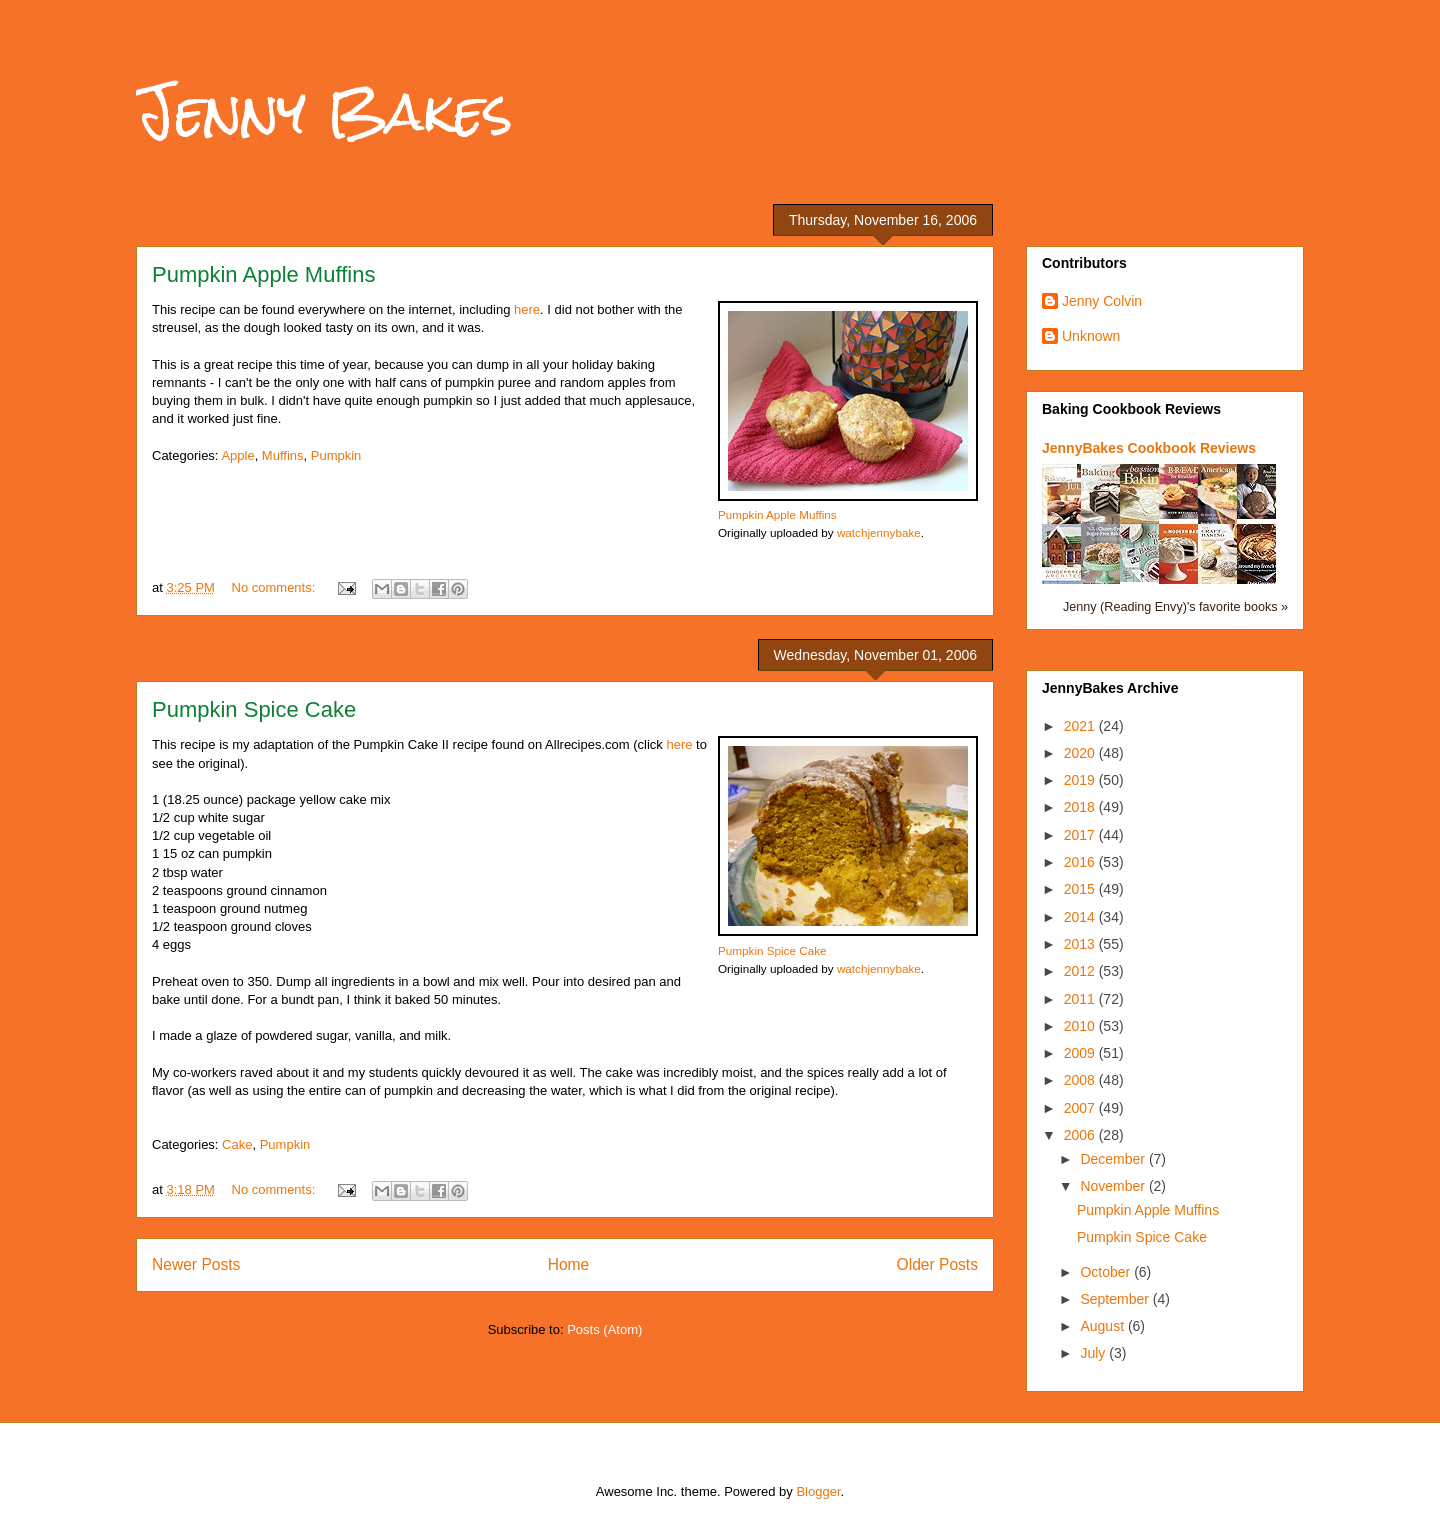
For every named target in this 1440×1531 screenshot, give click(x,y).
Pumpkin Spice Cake (254, 709)
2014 (1081, 917)
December (1114, 1159)
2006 (1081, 1135)
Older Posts (937, 1264)
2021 (1081, 726)
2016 (1081, 862)
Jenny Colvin (1102, 301)
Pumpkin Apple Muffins (263, 274)
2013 (1081, 944)
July (1094, 1353)
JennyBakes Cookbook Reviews (1149, 448)
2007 (1081, 1108)
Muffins (283, 455)
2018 (1081, 807)
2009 (1081, 1053)
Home (569, 1264)
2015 (1081, 889)
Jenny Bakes (324, 111)
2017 (1081, 835)
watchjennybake (879, 532)
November (1114, 1186)
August (1103, 1326)
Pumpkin (336, 455)
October (1107, 1272)
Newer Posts (196, 1264)
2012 (1081, 971)
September (1116, 1299)
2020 (1081, 753)
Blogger (818, 1491)
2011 (1081, 999)
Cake (237, 1144)
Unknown (1091, 336)
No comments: (275, 587)
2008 (1081, 1080)
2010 (1081, 1026)
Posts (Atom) (604, 1329)
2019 (1081, 780)
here (527, 309)
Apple (237, 455)
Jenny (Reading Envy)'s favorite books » (1175, 607)
